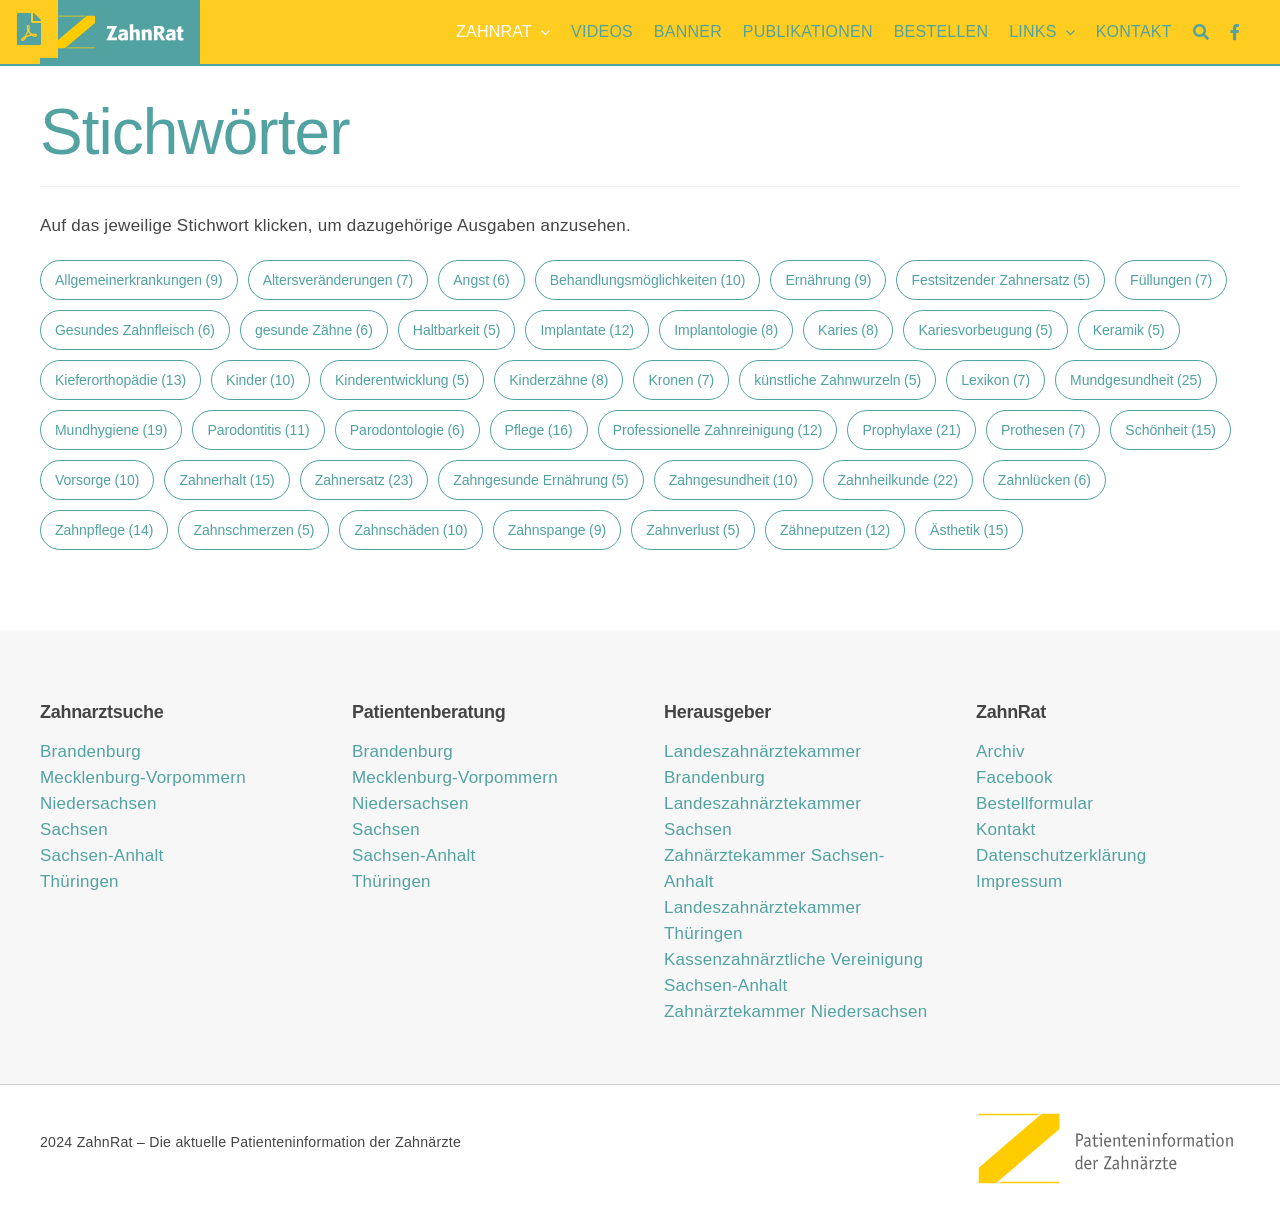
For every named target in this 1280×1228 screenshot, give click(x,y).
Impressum (1019, 881)
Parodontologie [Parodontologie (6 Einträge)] (407, 430)
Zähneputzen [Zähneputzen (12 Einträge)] (835, 530)
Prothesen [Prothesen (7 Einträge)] (1043, 430)
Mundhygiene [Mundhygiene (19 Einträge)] (111, 430)
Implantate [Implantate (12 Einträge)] (587, 330)
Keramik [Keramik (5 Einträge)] (1129, 330)
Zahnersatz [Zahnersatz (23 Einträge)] (364, 480)
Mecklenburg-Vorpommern (143, 777)
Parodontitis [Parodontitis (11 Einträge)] (258, 430)
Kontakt (1005, 829)
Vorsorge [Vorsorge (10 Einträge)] (97, 480)
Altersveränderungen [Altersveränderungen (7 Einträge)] (338, 280)
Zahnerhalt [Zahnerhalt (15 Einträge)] (226, 480)
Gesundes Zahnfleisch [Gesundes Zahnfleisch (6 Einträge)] (135, 330)
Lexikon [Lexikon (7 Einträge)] (995, 380)
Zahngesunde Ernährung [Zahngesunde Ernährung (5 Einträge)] (541, 480)
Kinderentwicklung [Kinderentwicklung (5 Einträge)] (402, 380)
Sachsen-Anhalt (102, 855)
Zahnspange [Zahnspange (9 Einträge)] (557, 530)
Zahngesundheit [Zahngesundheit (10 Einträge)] (733, 480)
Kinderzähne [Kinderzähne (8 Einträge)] (558, 380)
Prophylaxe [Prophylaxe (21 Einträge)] (911, 430)
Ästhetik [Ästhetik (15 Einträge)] (969, 530)
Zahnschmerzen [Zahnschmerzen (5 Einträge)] (253, 530)
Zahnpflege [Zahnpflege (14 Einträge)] (104, 530)
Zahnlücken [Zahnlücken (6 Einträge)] (1044, 480)
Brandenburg (90, 751)
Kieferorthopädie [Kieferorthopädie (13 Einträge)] (120, 380)
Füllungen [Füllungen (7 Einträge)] (1171, 280)
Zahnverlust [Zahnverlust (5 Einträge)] (693, 530)
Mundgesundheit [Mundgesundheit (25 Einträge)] (1136, 380)
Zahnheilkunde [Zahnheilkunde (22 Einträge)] (898, 480)
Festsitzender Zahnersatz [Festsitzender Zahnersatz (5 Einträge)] (1000, 280)
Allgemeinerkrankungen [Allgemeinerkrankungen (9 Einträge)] (139, 280)
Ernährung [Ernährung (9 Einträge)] (828, 280)
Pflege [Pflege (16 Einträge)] (539, 430)
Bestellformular (1034, 803)
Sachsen (74, 829)
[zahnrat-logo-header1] (120, 15)
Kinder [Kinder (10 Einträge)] (260, 380)
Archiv (1000, 751)
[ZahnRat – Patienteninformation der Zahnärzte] (1108, 1118)
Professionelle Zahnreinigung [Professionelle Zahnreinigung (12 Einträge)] (718, 430)
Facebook (1014, 777)
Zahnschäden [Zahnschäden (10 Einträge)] (410, 530)
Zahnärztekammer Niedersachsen (795, 1011)
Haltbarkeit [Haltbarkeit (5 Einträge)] (457, 330)
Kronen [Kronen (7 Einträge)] (681, 380)
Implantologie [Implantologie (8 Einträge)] (726, 330)
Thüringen (79, 881)
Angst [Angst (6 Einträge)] (481, 280)
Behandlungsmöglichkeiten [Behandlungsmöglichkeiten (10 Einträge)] (648, 280)
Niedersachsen (98, 803)
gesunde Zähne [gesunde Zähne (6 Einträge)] (314, 330)
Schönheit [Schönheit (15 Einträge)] (1170, 430)
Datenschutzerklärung (1061, 855)
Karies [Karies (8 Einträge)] (848, 330)
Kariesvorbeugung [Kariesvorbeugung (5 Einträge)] (985, 330)
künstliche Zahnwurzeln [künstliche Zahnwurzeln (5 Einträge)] (837, 380)
